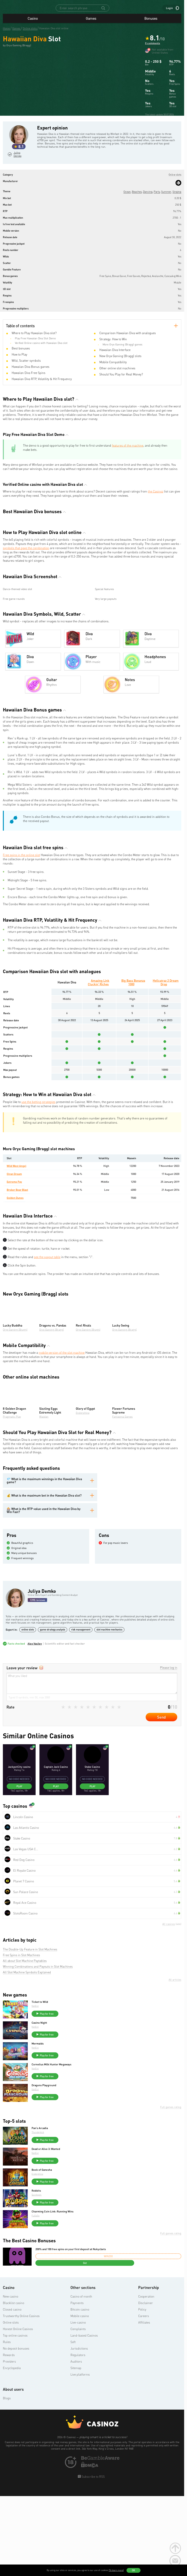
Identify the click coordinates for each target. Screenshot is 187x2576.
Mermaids (41, 2149)
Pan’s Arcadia (43, 2234)
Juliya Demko (19, 174)
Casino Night (43, 2128)
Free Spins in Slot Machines (21, 2061)
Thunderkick (41, 2238)
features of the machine (127, 465)
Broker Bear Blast (17, 1295)
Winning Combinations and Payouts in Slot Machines (38, 2072)
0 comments (152, 47)
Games (91, 22)
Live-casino (78, 2428)
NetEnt (38, 2111)
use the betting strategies (38, 1208)
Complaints (78, 2435)
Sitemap (75, 2474)
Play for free (50, 2119)
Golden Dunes (15, 1303)
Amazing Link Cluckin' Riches (98, 1088)
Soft (73, 2448)
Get (64, 2369)
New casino (10, 2402)
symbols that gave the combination (26, 568)
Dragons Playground (47, 2191)
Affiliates (144, 2428)
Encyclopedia (12, 2474)
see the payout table (47, 1363)
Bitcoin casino (79, 2415)
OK (133, 2570)
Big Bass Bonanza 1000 (133, 1088)
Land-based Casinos (84, 2441)
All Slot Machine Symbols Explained (27, 2078)
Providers (9, 2467)
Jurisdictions (79, 2454)
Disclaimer (145, 2409)
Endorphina (82, 1518)
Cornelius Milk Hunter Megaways (55, 2170)
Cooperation (146, 2402)
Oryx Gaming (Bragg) (15, 1435)
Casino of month (81, 2402)
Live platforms (80, 2480)
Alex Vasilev (35, 1749)
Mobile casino (79, 2422)
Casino (33, 22)
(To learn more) (116, 2570)
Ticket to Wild (43, 2107)
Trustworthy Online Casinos (21, 2422)
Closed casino (12, 2415)
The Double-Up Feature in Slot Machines (30, 2055)
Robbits (40, 2296)
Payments (77, 2409)
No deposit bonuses (16, 2454)
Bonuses (150, 22)
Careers (143, 2422)
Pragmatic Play (12, 1522)
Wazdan (43, 1522)
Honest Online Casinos (18, 2435)
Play (19, 1892)
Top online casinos (15, 2441)
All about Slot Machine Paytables (25, 2067)
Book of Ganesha (45, 2275)
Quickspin (40, 2300)
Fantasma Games (122, 1522)
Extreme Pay (14, 1287)
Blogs (7, 2504)
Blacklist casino (13, 2409)
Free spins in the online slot (21, 961)
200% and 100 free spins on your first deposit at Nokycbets (70, 2355)
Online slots (11, 2428)
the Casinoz (155, 511)
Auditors (76, 2467)
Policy (142, 2415)
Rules (7, 2448)
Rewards (9, 2461)
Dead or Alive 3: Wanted (49, 2255)
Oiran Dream (14, 1279)
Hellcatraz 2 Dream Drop (164, 1088)
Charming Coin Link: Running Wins (56, 2317)
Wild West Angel (16, 1271)
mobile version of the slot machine (62, 1459)
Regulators (77, 2461)
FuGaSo (39, 2321)
